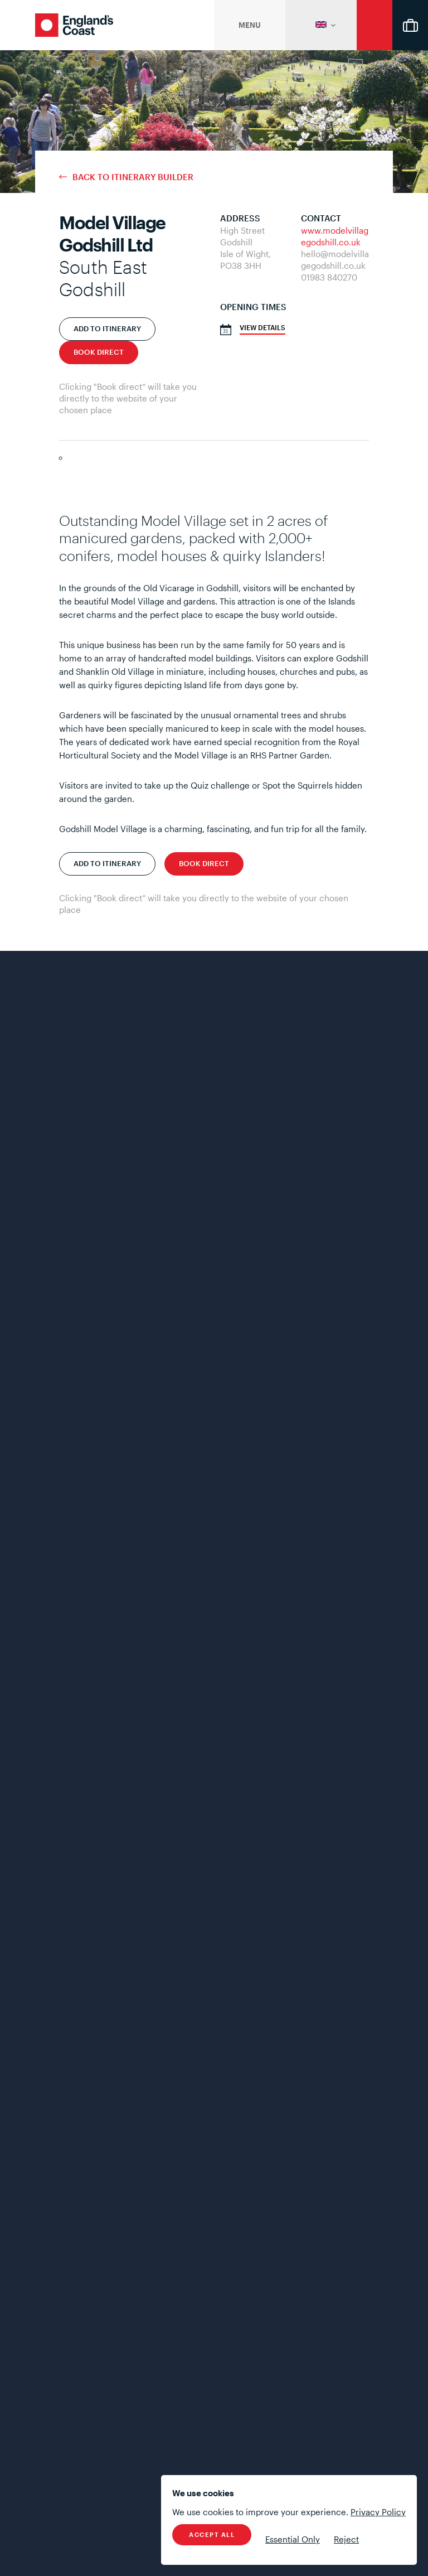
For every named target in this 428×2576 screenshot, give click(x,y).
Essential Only (292, 2539)
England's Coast (74, 25)
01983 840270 (329, 277)
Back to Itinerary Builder (132, 177)
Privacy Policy (378, 2512)
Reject (346, 2539)
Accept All (212, 2534)
